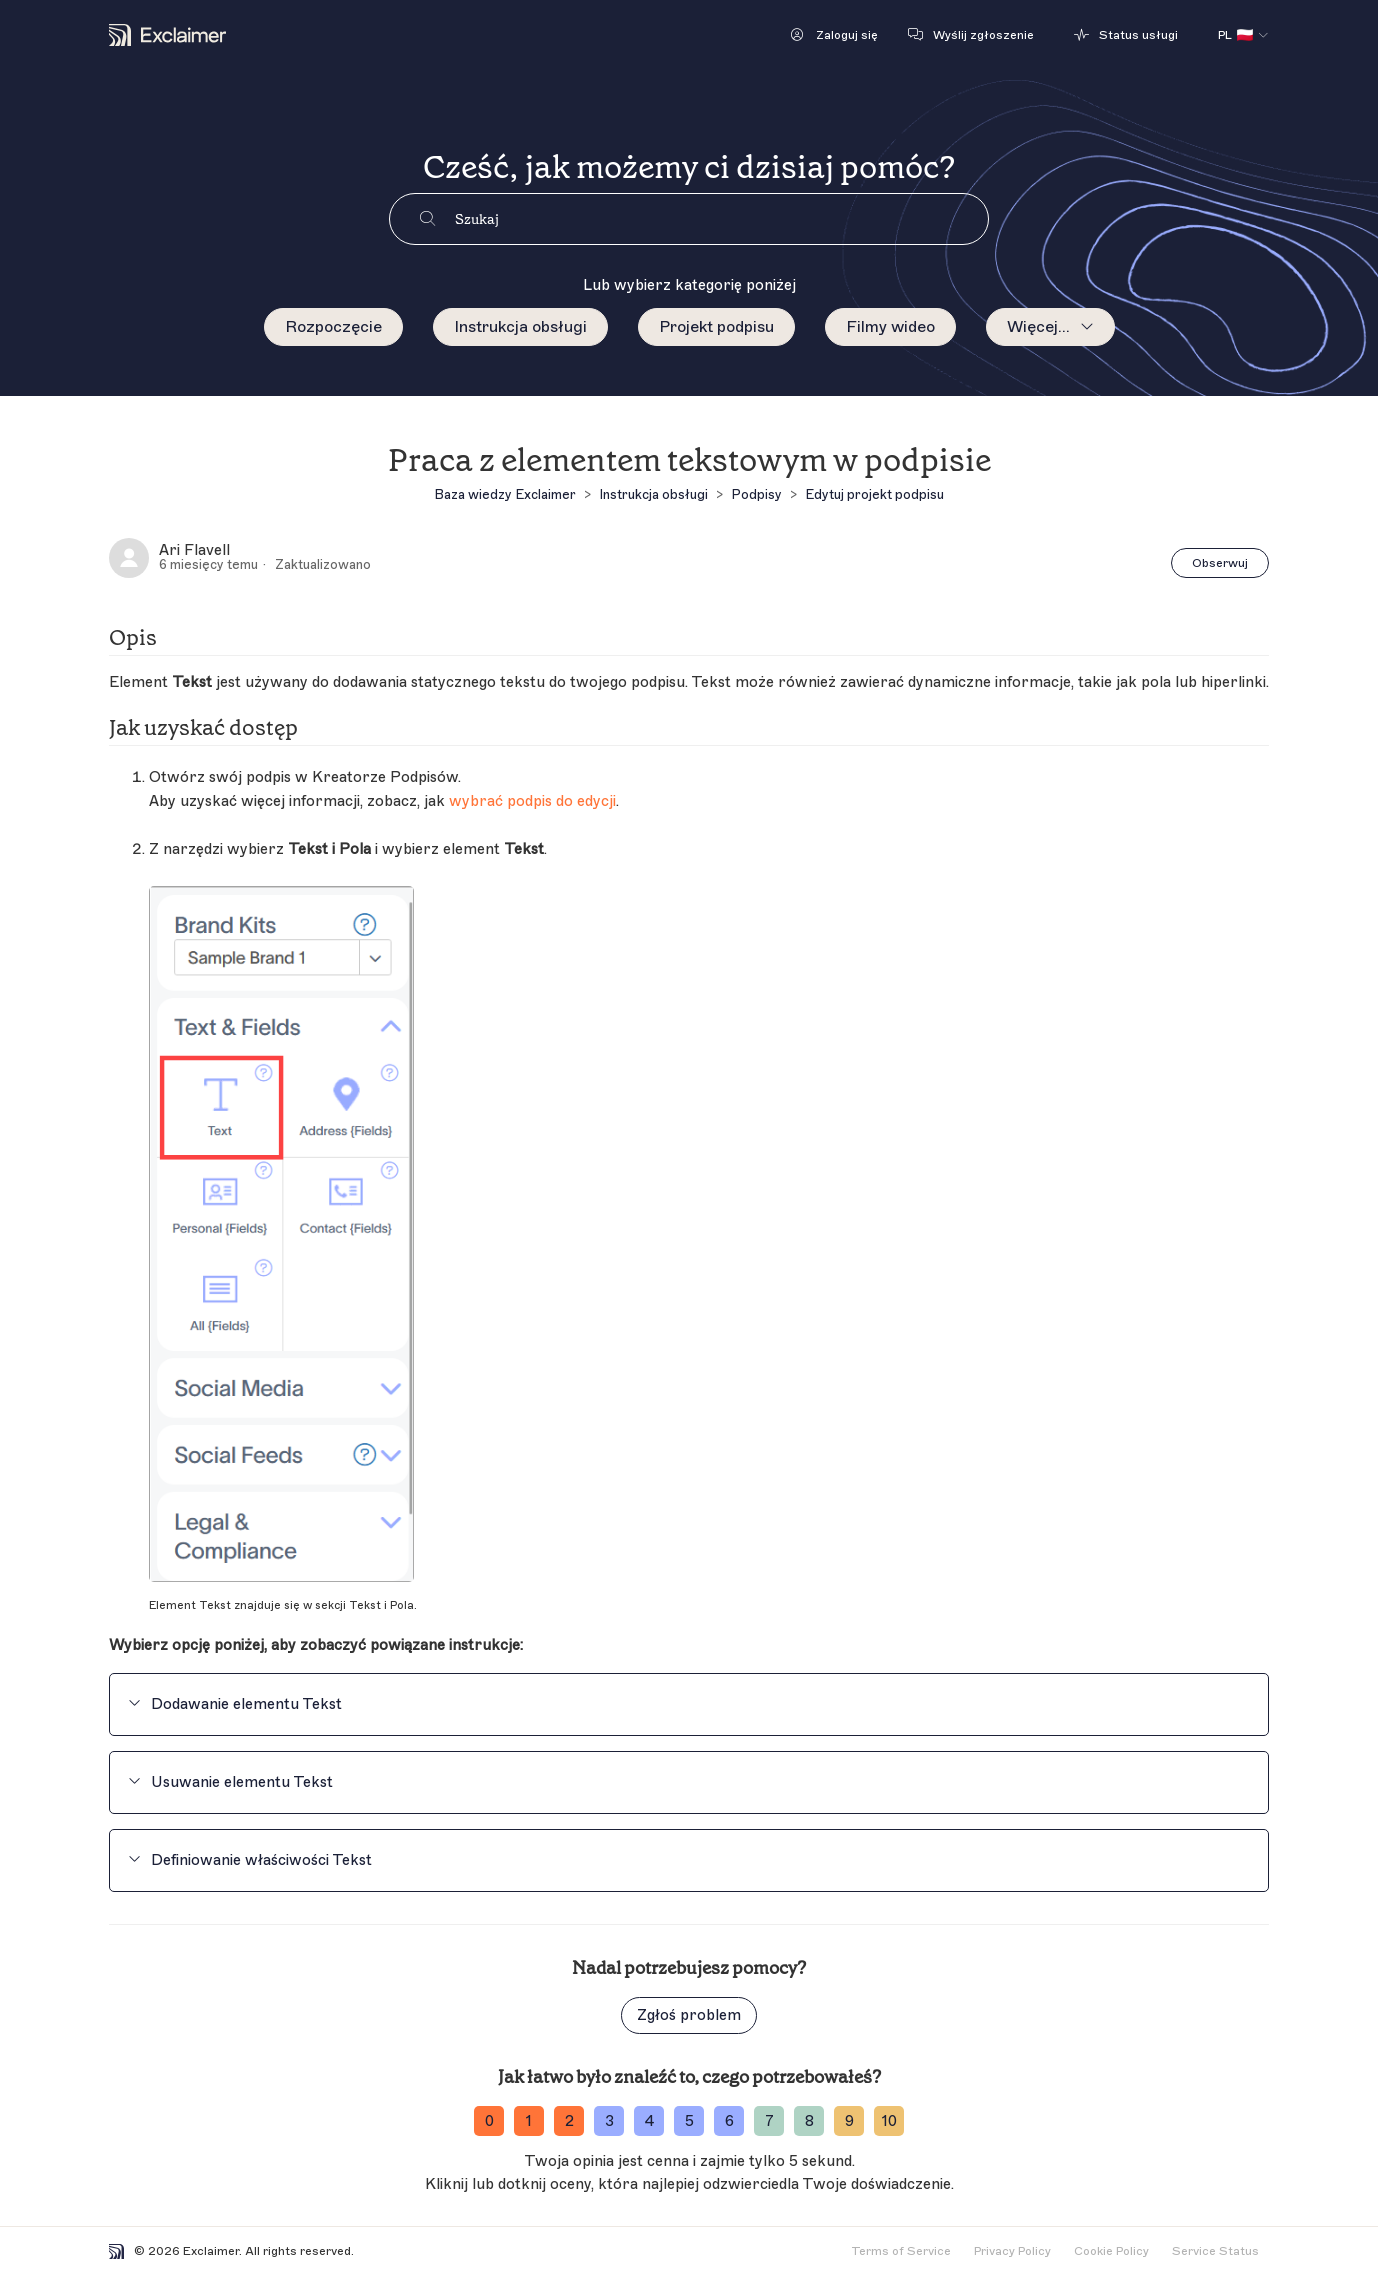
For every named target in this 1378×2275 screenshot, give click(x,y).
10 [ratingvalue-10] (889, 2121)
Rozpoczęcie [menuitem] (333, 327)
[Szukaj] (721, 219)
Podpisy (756, 494)
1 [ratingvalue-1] (529, 2121)
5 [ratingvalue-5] (689, 2121)
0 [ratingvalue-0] (489, 2121)
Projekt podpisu (716, 327)
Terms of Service (901, 2251)
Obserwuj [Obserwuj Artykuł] (1220, 563)
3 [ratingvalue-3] (609, 2121)
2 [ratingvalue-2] (569, 2121)
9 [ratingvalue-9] (849, 2121)
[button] (834, 35)
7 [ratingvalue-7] (769, 2121)
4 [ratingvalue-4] (649, 2121)
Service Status (1215, 2251)
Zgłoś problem (689, 2015)
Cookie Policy (1111, 2251)
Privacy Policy (1012, 2251)
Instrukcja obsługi (520, 327)
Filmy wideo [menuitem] (890, 327)
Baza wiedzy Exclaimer (505, 494)
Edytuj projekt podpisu (874, 494)
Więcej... (1038, 327)
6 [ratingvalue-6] (729, 2121)
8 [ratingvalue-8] (809, 2121)
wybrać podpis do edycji (532, 801)
